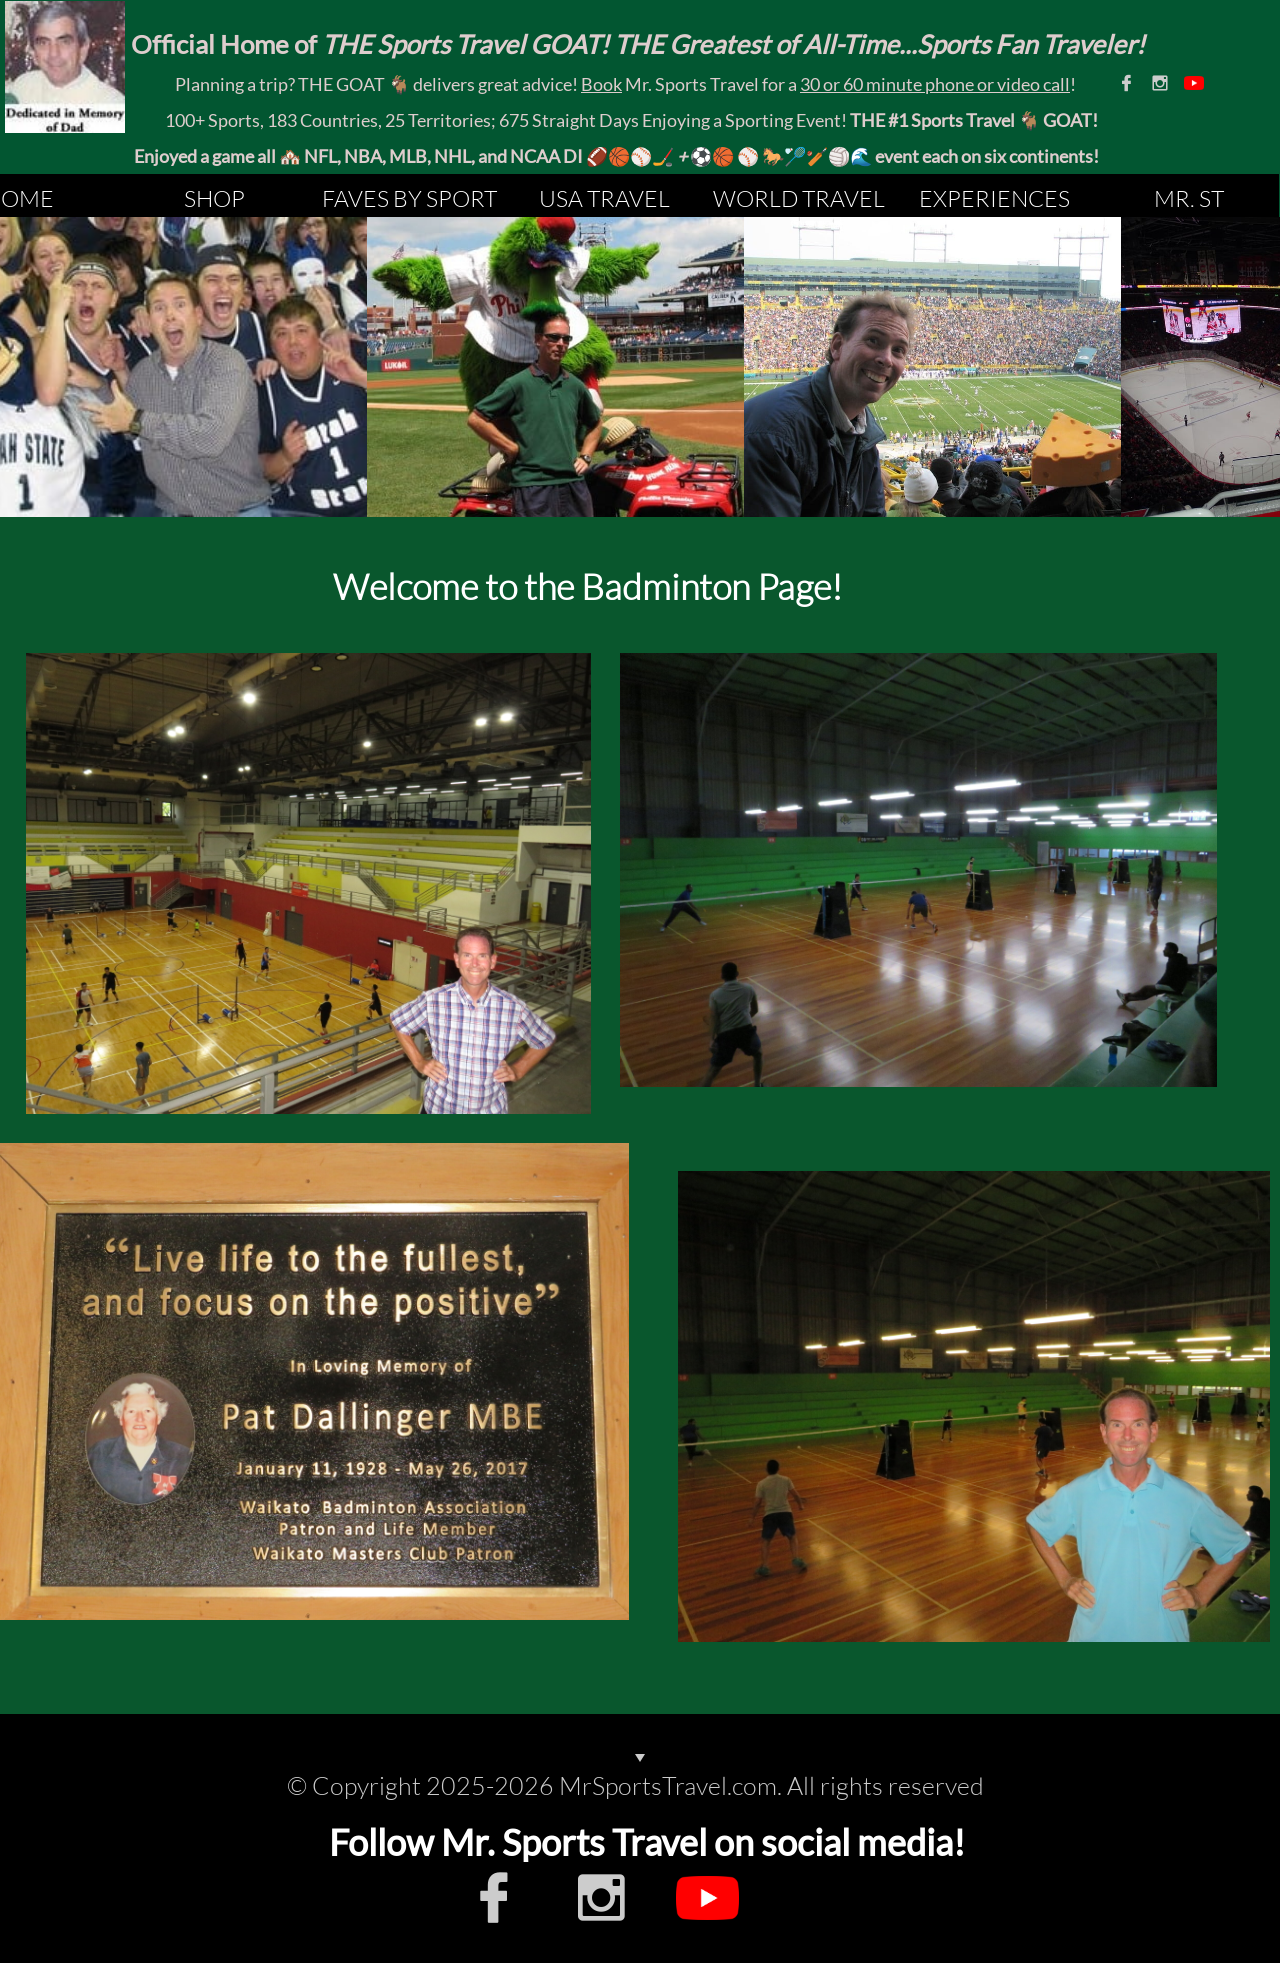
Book (601, 84)
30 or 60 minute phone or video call (935, 84)
